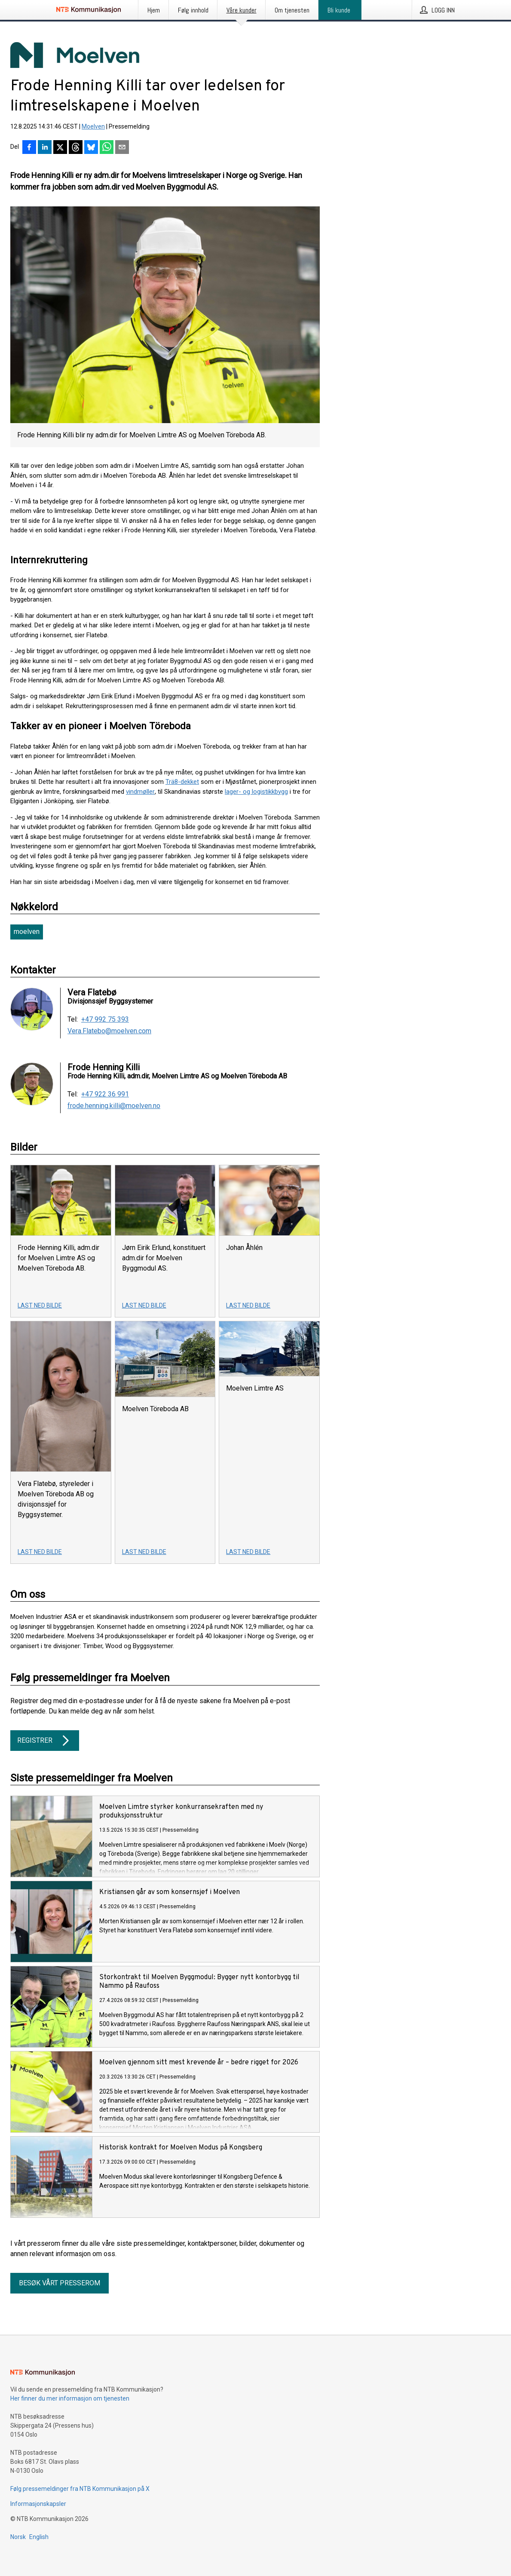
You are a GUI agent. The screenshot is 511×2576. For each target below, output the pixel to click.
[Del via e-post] (122, 148)
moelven (27, 931)
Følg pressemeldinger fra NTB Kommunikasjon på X (80, 2488)
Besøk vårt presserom (59, 2283)
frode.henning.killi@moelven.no (113, 1106)
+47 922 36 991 (105, 1094)
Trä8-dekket (182, 782)
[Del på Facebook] (29, 148)
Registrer (44, 1740)
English (39, 2536)
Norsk (18, 2536)
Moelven (93, 126)
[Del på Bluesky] (91, 148)
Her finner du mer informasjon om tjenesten (69, 2398)
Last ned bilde (40, 1305)
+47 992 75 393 (105, 1019)
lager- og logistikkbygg (256, 791)
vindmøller (140, 791)
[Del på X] (60, 148)
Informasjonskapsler (38, 2503)
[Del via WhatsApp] (106, 148)
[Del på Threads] (76, 148)
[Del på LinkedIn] (45, 148)
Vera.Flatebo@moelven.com (109, 1031)
